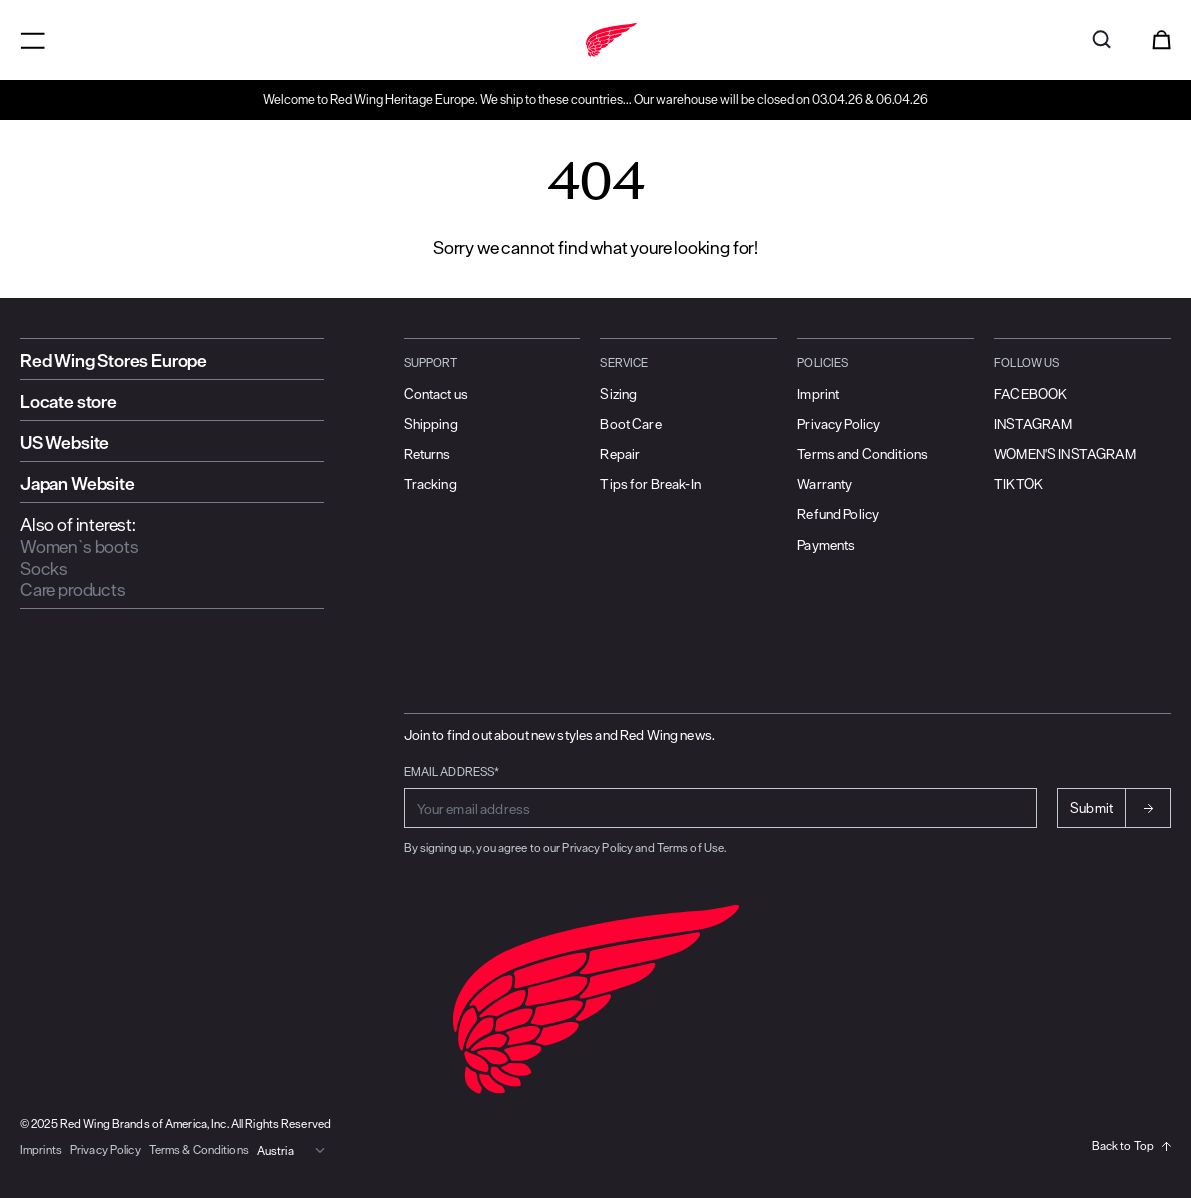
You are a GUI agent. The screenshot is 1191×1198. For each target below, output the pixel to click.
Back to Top (1131, 1145)
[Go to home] (595, 40)
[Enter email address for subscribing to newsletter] (721, 808)
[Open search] (1101, 40)
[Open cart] (1161, 40)
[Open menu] (32, 40)
